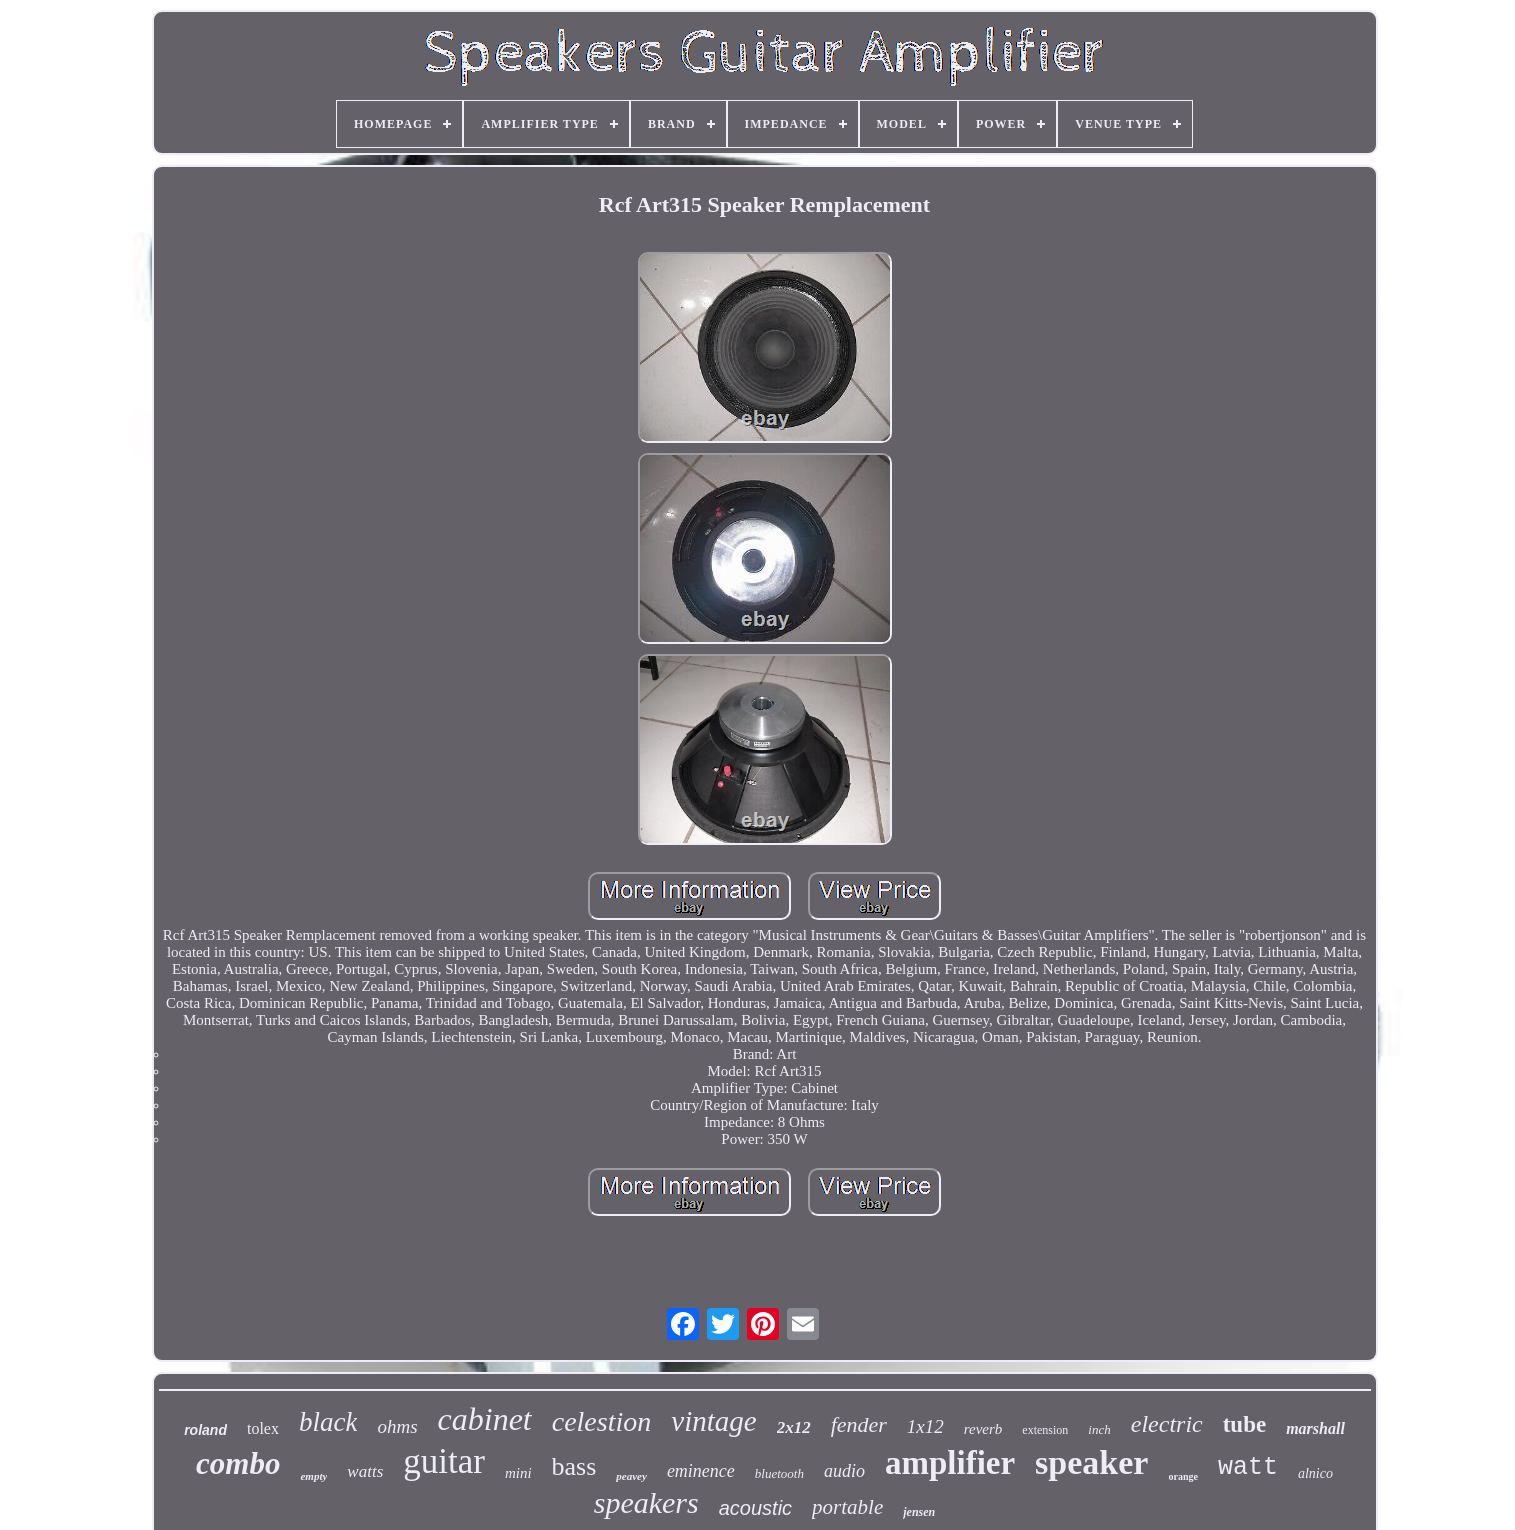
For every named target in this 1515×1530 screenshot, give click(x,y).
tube (1244, 1424)
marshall (1315, 1428)
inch (1099, 1429)
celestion (602, 1421)
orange (1182, 1476)
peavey (631, 1476)
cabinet (485, 1419)
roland (205, 1430)
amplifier (950, 1463)
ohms (397, 1426)
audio (844, 1471)
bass (574, 1466)
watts (365, 1471)
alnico (1315, 1473)
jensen (919, 1512)
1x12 (925, 1426)
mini (518, 1473)
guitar (444, 1461)
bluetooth (779, 1473)
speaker (1091, 1462)
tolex (263, 1428)
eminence (701, 1471)
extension (1045, 1430)
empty (313, 1476)
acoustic (755, 1508)
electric (1167, 1424)
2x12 (794, 1427)
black (328, 1422)
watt (1248, 1467)
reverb (983, 1429)
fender (859, 1424)
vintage (713, 1421)
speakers (646, 1502)
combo (238, 1463)
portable (847, 1507)
